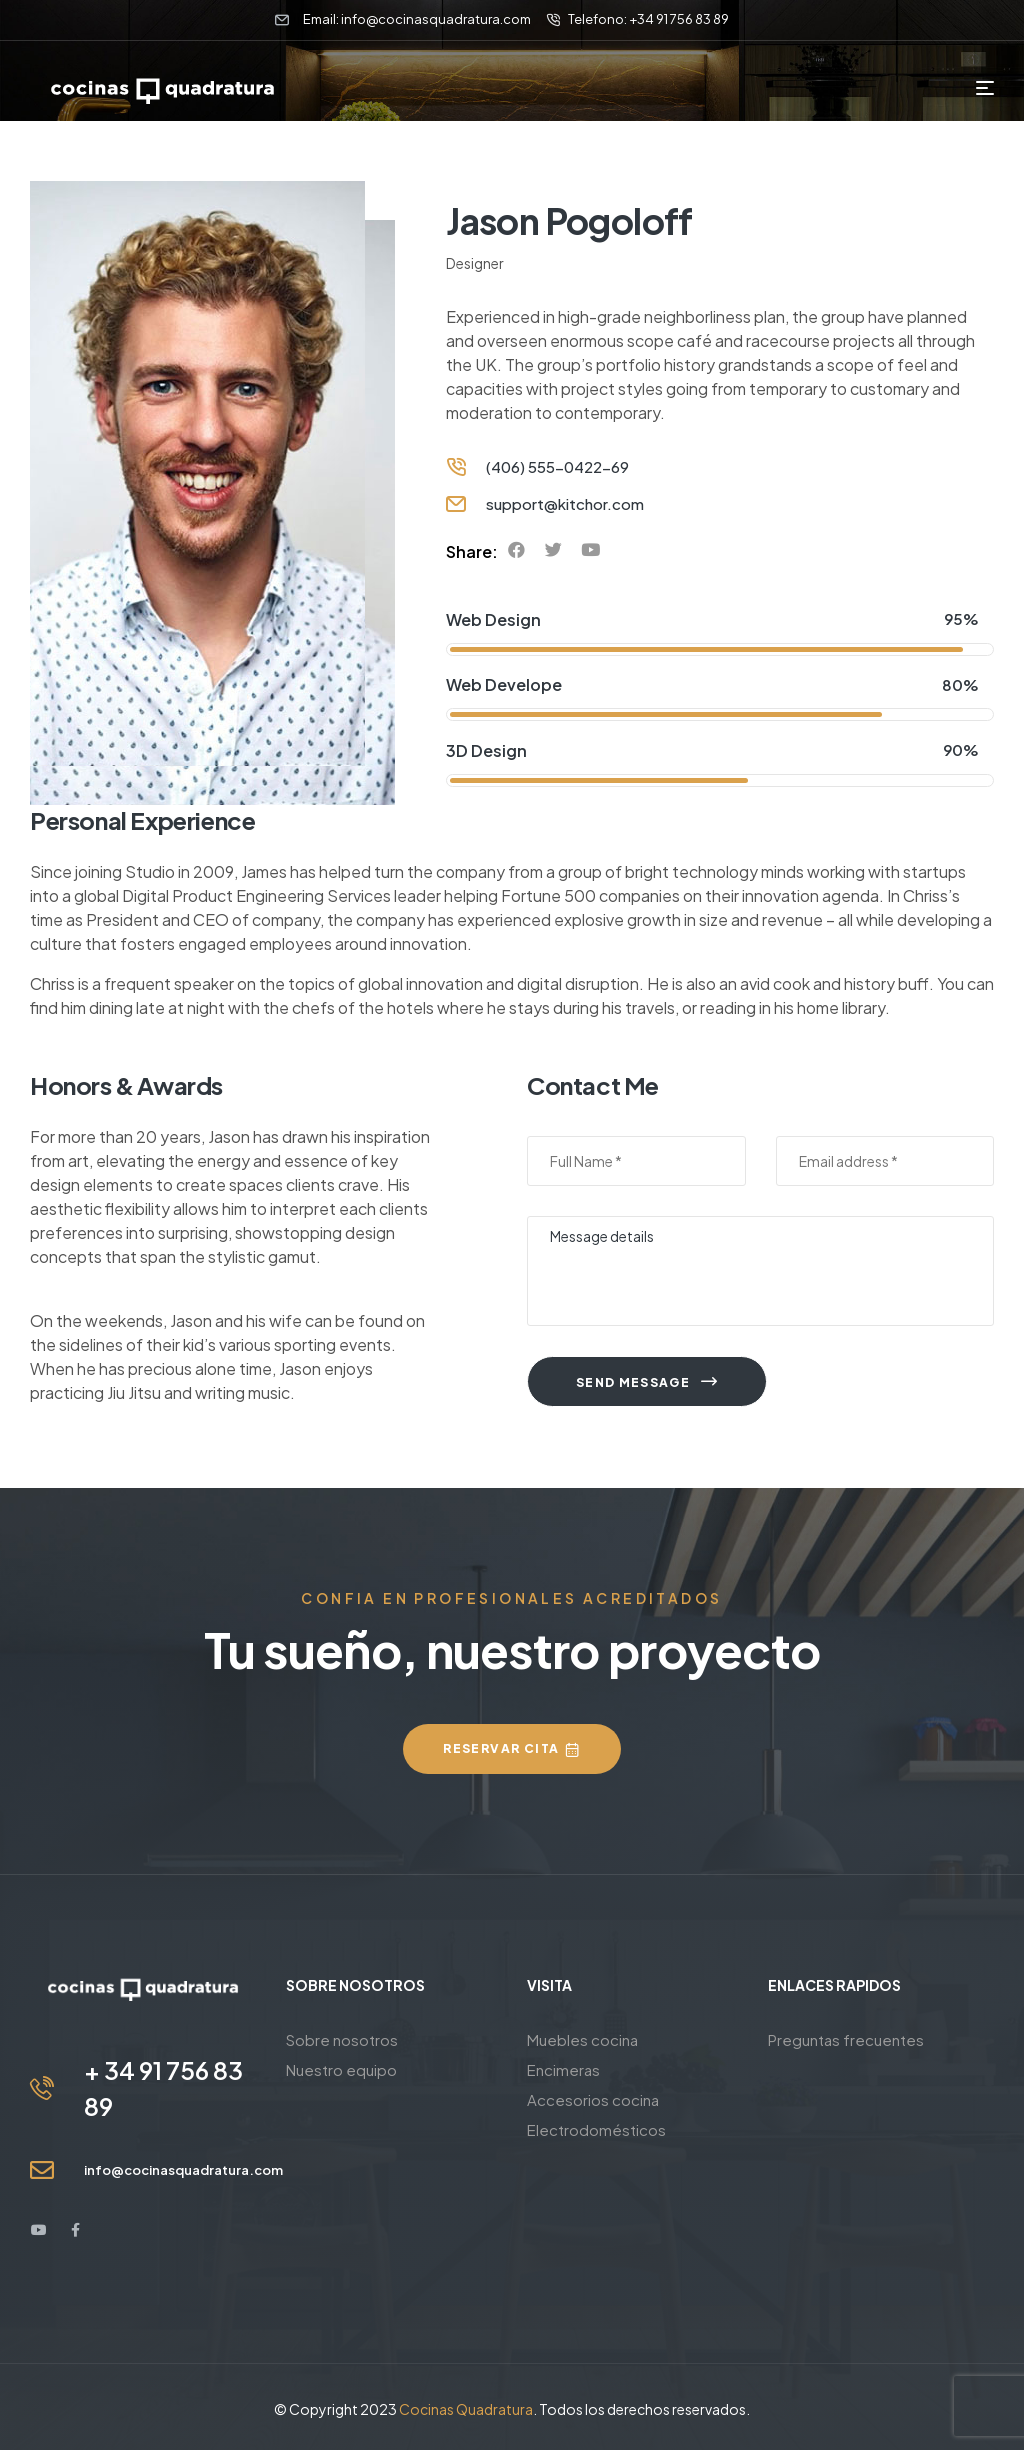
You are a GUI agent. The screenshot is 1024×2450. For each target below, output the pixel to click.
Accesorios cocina (593, 2099)
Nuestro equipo (341, 2069)
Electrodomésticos (596, 2129)
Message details (760, 1271)
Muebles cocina (582, 2039)
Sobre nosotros (342, 2039)
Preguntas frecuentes (846, 2039)
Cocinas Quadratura (466, 2409)
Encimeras (563, 2069)
